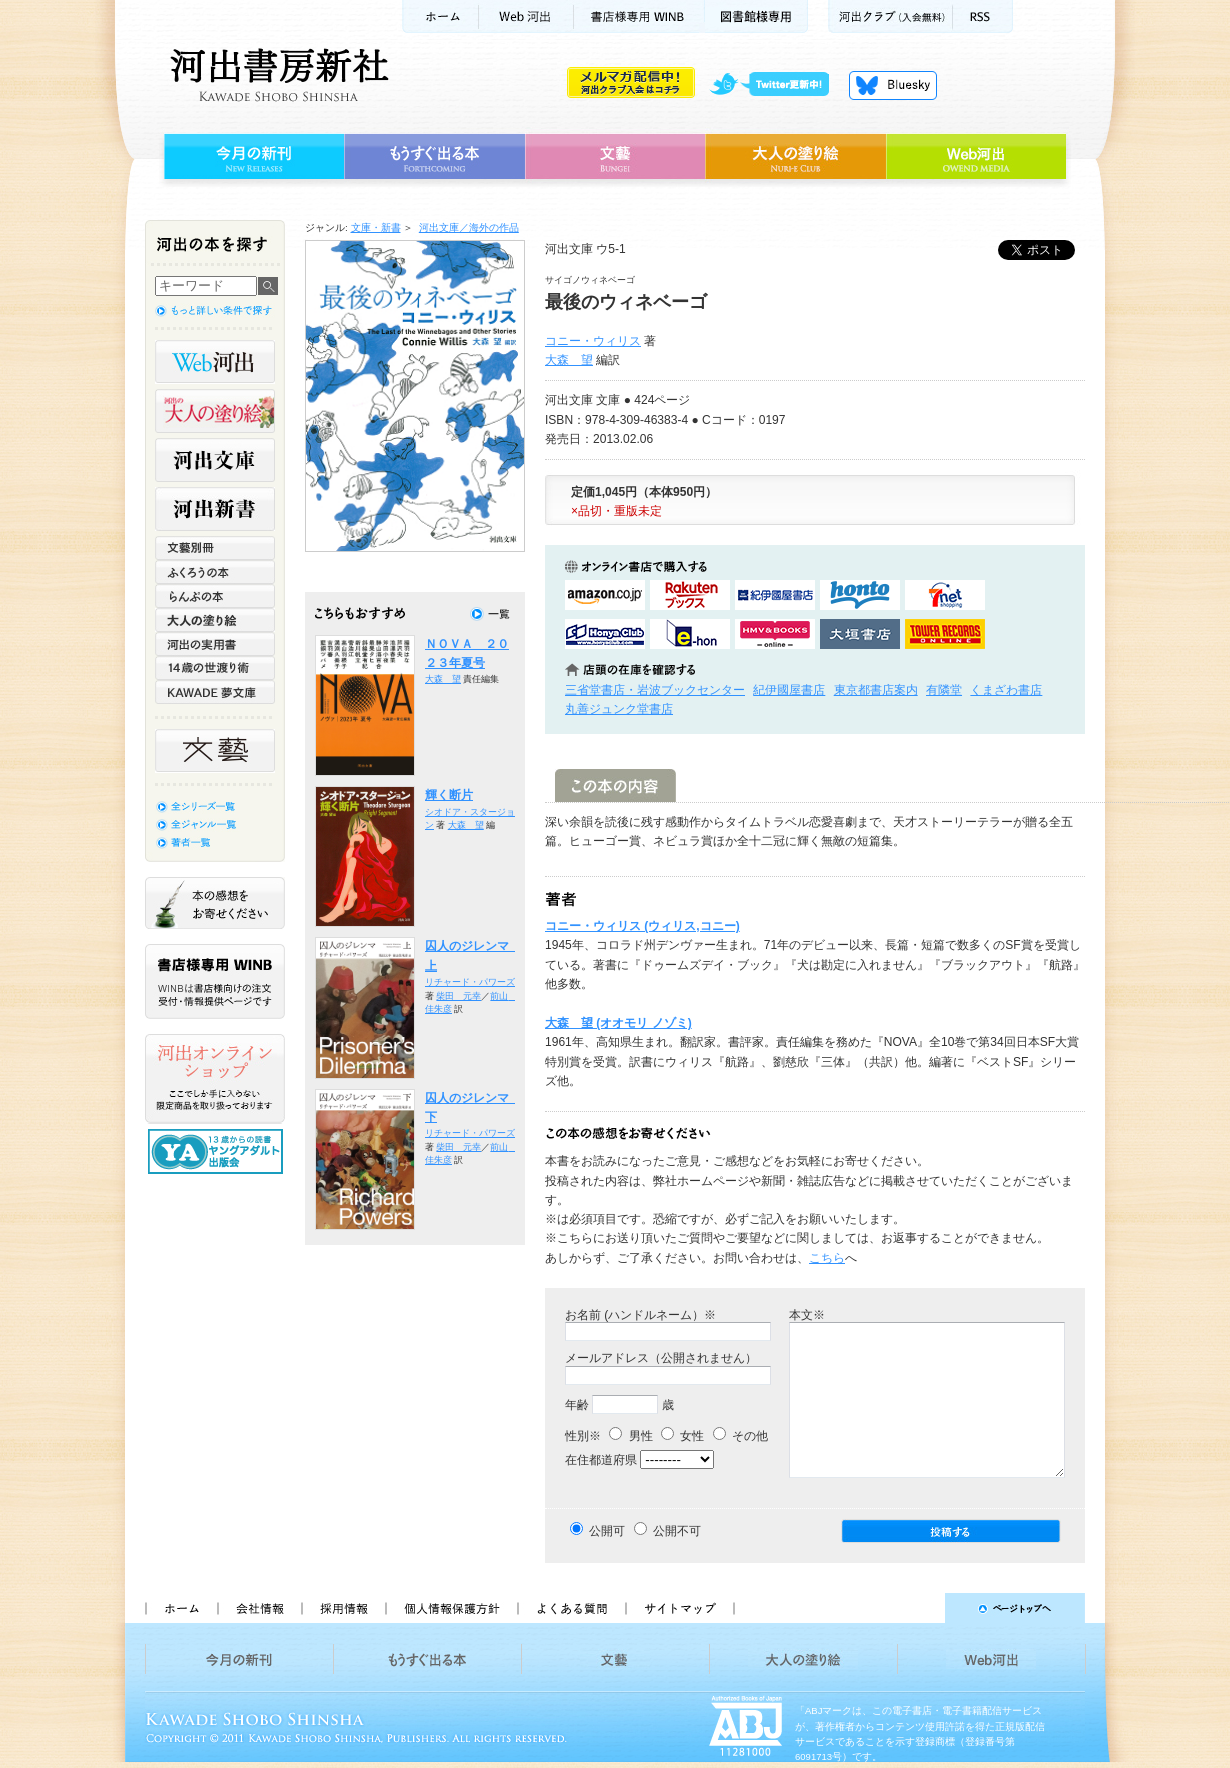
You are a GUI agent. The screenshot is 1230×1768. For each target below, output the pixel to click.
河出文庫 (215, 460)
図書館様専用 (756, 16)
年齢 (577, 1405)
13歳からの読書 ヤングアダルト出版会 (218, 1151)
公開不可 (677, 1531)
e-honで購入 (690, 634)
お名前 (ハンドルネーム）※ (640, 1315)
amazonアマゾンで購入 (605, 595)
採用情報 (343, 1608)
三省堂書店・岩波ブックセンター (655, 690)
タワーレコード (945, 634)
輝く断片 (449, 795)
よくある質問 (571, 1608)
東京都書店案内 (876, 690)
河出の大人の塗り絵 (215, 411)
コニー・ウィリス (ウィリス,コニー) (642, 926)
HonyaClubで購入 (605, 634)
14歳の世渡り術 (215, 668)
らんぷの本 (215, 596)
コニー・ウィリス (593, 341)
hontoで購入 (860, 595)
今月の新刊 (251, 157)
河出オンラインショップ (215, 1079)
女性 (682, 1436)
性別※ (583, 1436)
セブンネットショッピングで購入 (945, 595)
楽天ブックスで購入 (690, 595)
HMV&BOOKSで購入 (775, 634)
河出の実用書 (215, 644)
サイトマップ (680, 1608)
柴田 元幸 (458, 996)
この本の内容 (615, 785)
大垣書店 (860, 634)
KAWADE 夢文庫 (215, 692)
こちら (827, 1258)
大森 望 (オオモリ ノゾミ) (618, 1023)
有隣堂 (944, 690)
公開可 (607, 1531)
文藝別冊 (215, 548)
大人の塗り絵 (795, 157)
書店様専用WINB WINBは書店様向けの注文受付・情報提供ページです (215, 981)
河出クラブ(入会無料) (890, 16)
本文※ (807, 1315)
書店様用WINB (639, 16)
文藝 (615, 157)
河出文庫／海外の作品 (469, 227)
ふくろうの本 (215, 572)
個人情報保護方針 (451, 1608)
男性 (630, 1436)
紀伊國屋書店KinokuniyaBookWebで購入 (775, 595)
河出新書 (215, 509)
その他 (740, 1436)
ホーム (440, 16)
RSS (983, 16)
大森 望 (569, 360)
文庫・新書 (376, 227)
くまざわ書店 (1006, 690)
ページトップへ (918, 1608)
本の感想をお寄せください (215, 903)
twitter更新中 (776, 85)
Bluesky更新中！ (893, 85)
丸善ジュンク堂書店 (619, 709)
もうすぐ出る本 (434, 157)
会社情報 (259, 1608)
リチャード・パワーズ (470, 982)
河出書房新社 (276, 75)
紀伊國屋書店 (789, 690)
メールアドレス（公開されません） (661, 1358)
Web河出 (526, 16)
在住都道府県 (601, 1460)
